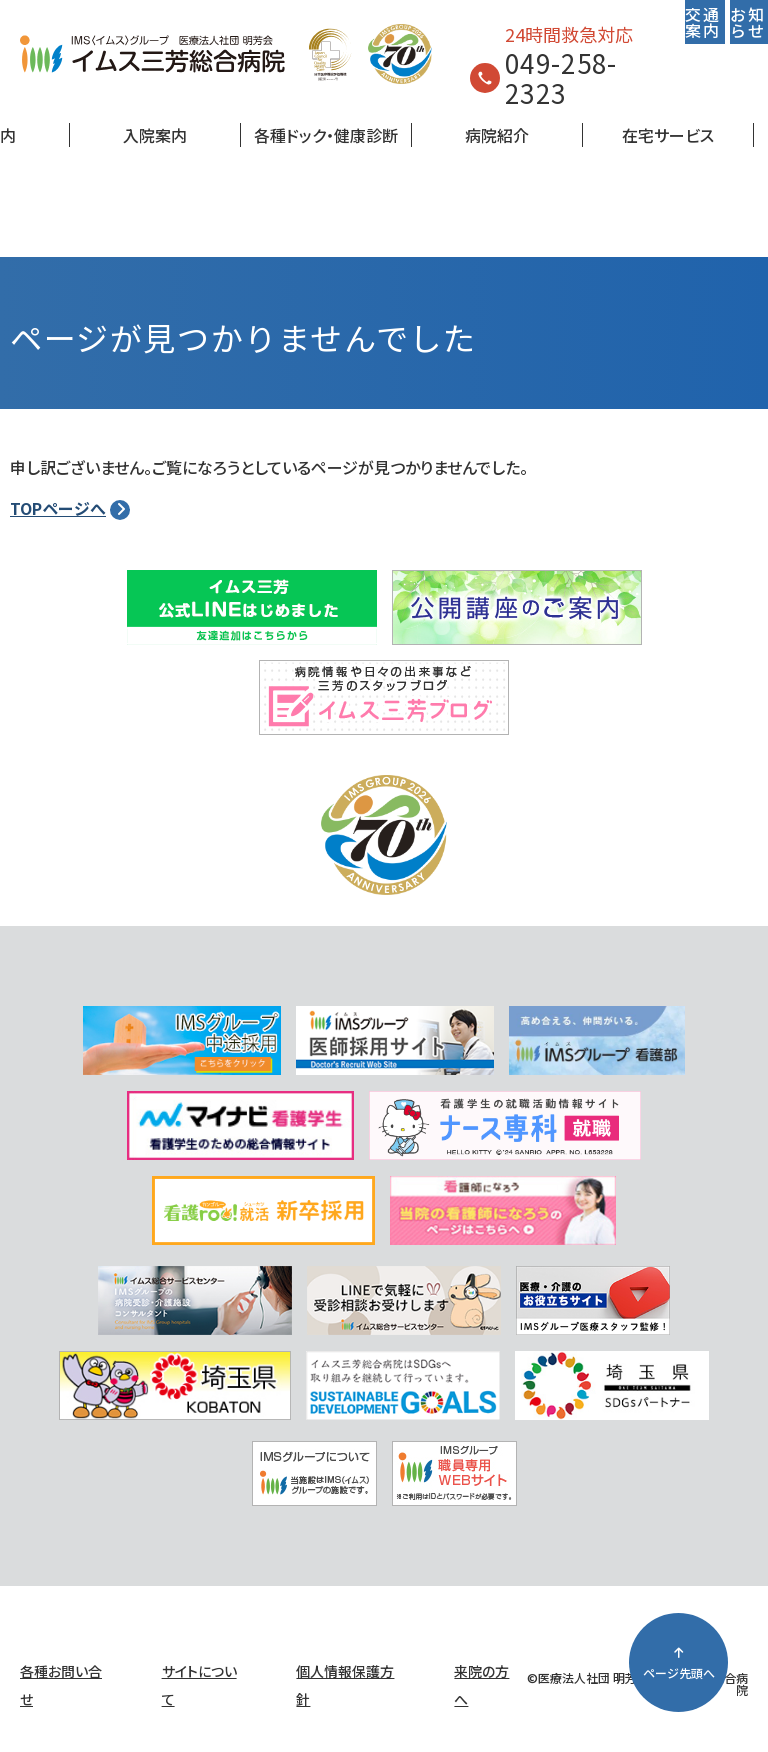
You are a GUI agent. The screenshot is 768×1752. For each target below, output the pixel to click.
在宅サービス (668, 135)
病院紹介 (497, 135)
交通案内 (702, 22)
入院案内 (155, 135)
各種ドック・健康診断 (326, 135)
